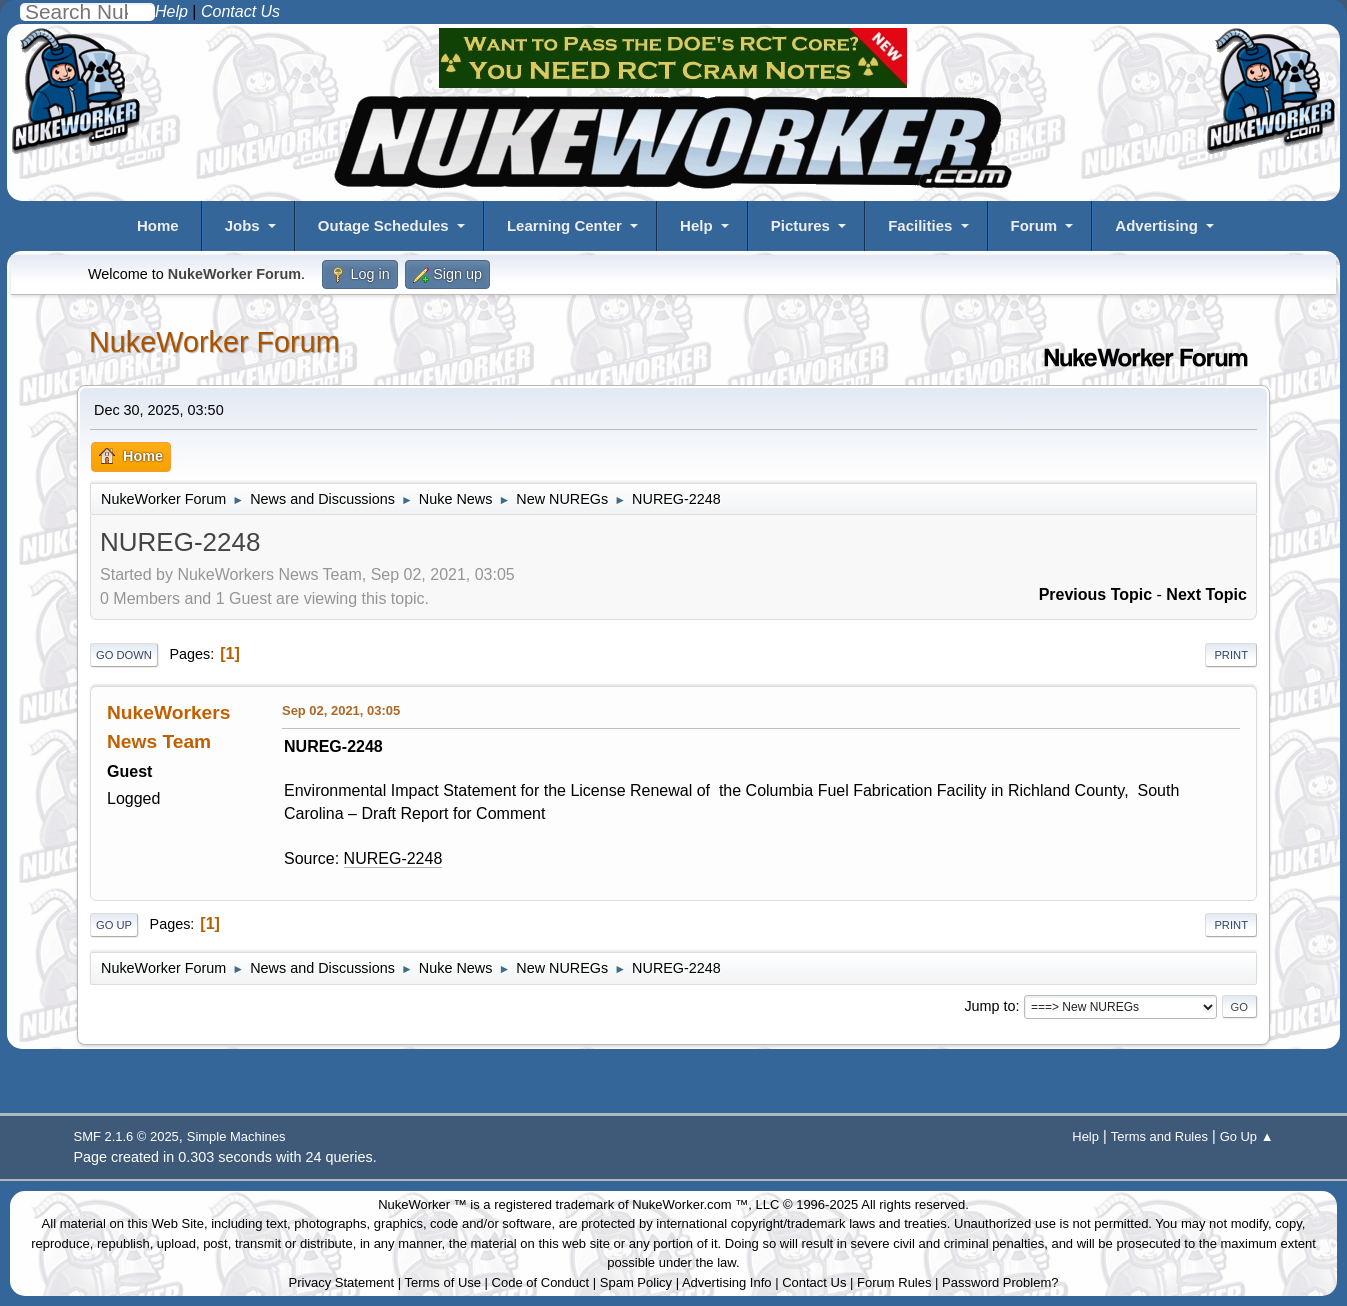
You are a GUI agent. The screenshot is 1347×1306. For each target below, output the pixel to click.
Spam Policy (636, 1282)
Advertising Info (727, 1282)
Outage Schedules (383, 225)
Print (1231, 655)
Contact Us (814, 1282)
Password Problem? (1000, 1282)
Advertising (1156, 225)
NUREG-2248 (393, 858)
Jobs (242, 225)
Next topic (1206, 594)
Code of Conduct (541, 1282)
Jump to (989, 1006)
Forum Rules (894, 1282)
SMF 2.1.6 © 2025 (126, 1136)
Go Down (124, 655)
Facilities (920, 225)
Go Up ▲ (1247, 1136)
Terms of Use (442, 1282)
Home (158, 225)
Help (696, 225)
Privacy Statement (342, 1282)
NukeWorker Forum (214, 342)
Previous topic (1096, 594)
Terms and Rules (1159, 1136)
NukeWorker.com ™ (690, 1204)
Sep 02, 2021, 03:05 (341, 710)
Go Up (114, 925)
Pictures (800, 225)
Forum (1034, 225)
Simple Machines (236, 1136)
